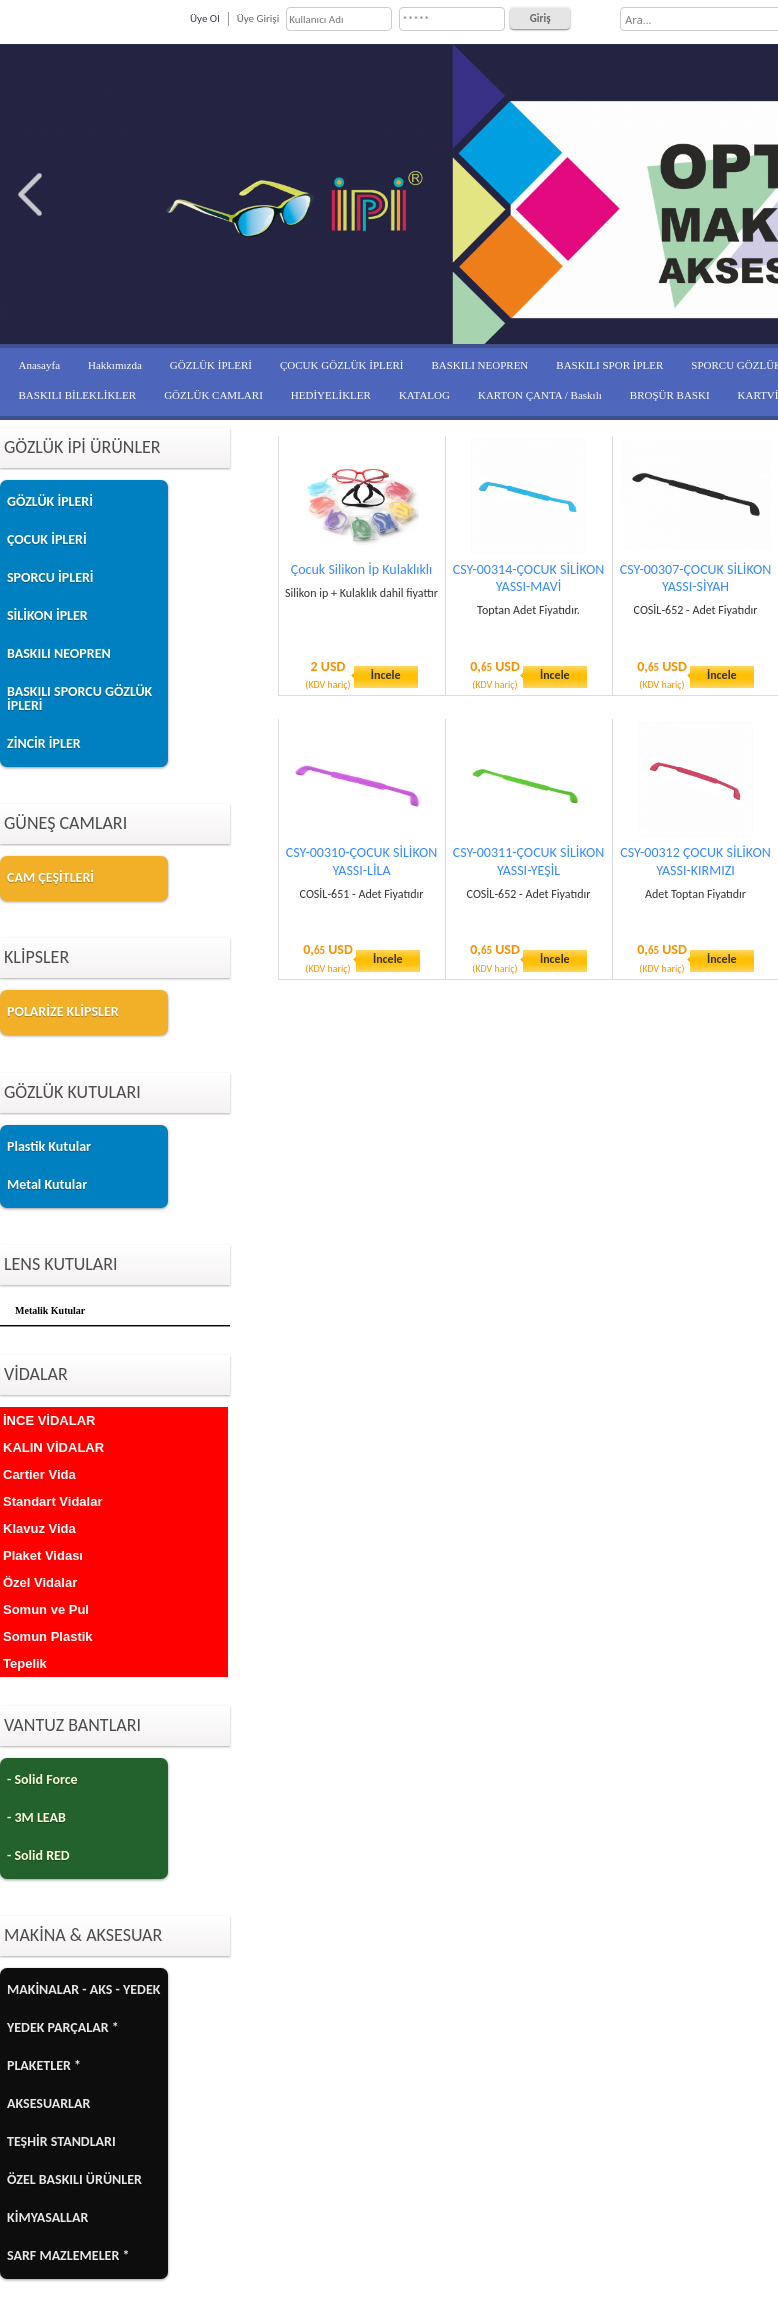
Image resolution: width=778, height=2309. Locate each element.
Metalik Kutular (50, 1310)
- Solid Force (42, 1779)
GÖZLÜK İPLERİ (211, 365)
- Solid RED (38, 1855)
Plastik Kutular (49, 1146)
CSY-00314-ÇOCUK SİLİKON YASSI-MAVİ (529, 578)
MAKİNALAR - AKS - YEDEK (83, 1989)
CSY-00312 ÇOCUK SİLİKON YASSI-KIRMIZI (695, 861)
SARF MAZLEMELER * (68, 2255)
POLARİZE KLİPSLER (63, 1011)
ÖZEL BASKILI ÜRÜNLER (74, 2179)
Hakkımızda (115, 365)
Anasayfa (40, 365)
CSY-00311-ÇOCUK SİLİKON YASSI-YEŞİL (529, 861)
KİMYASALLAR (47, 2217)
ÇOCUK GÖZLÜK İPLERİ (341, 365)
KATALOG (424, 395)
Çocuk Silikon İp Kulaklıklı (361, 569)
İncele (386, 675)
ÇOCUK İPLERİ (47, 539)
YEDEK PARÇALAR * (63, 2027)
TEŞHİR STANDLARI (61, 2141)
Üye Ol (205, 18)
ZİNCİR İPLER (44, 743)
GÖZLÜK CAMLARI (213, 395)
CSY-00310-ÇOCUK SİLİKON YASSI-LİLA (362, 861)
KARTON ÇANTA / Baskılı (540, 395)
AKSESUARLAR (48, 2103)
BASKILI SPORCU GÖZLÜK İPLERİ (79, 698)
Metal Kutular (47, 1184)
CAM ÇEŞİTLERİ (50, 877)
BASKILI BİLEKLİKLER (78, 395)
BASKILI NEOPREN (479, 365)
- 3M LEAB (36, 1817)
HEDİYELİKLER (331, 395)
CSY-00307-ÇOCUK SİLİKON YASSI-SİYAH (696, 578)
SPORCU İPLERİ (50, 577)
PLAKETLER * (44, 2065)
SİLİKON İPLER (47, 615)
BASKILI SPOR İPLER (609, 365)
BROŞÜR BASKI (670, 395)
